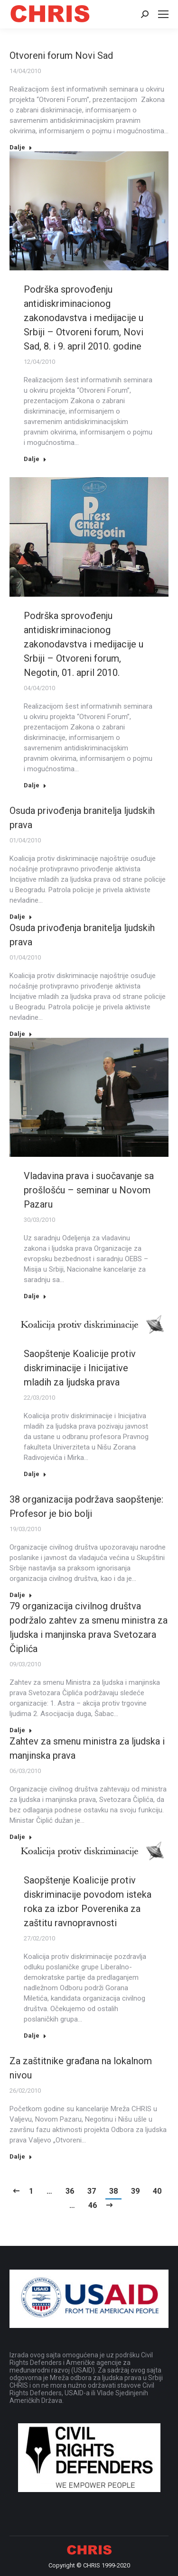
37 (91, 2191)
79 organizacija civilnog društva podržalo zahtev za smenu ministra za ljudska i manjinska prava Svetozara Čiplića (88, 1627)
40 (157, 2191)
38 (113, 2191)
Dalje (20, 147)
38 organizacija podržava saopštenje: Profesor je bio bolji (86, 1506)
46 (92, 2205)
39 (135, 2191)
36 (70, 2191)
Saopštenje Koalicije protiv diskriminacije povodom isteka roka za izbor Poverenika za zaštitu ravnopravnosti (87, 1901)
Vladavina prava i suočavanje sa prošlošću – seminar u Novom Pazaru (89, 1190)
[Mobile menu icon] (163, 14)
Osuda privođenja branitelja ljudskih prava (82, 818)
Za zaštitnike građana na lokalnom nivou (80, 2068)
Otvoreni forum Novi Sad (61, 55)
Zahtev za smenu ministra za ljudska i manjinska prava (87, 1748)
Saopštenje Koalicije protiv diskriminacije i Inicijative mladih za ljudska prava (80, 1368)
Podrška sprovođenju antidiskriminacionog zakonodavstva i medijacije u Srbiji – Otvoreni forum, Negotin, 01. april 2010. (83, 644)
